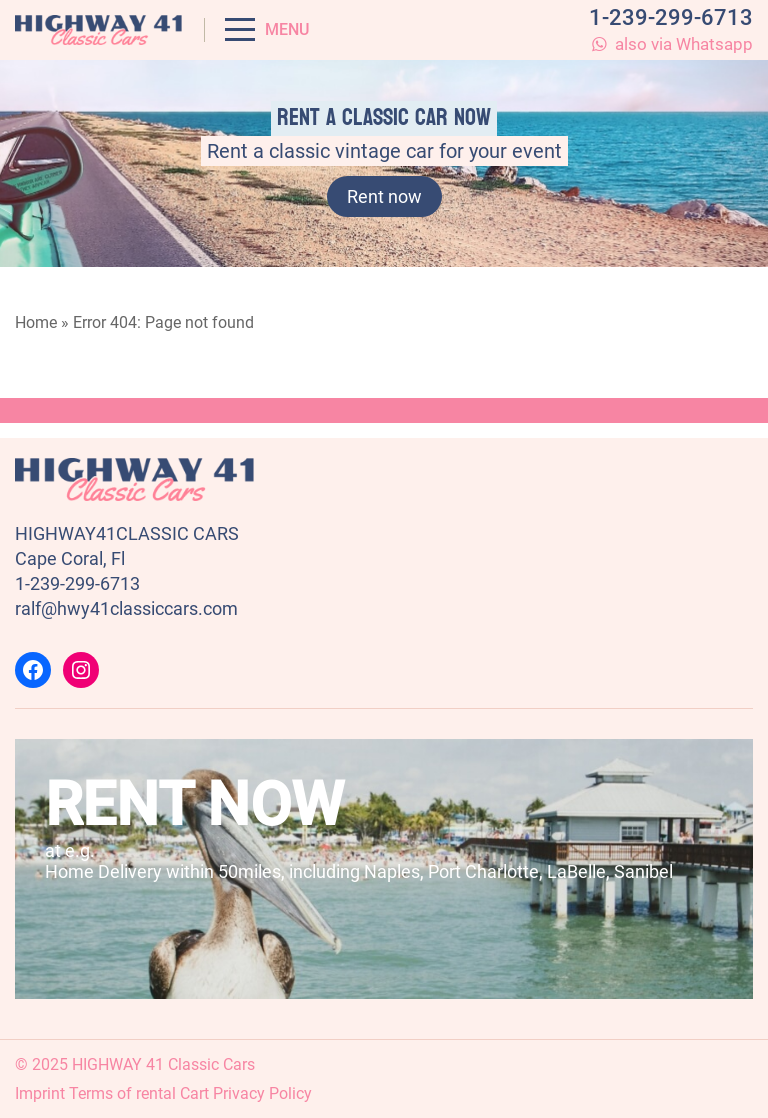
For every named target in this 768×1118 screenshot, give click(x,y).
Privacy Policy (262, 1093)
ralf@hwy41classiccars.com (126, 608)
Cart (194, 1093)
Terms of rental (122, 1093)
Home (36, 322)
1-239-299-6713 (671, 17)
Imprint (40, 1093)
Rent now (384, 196)
